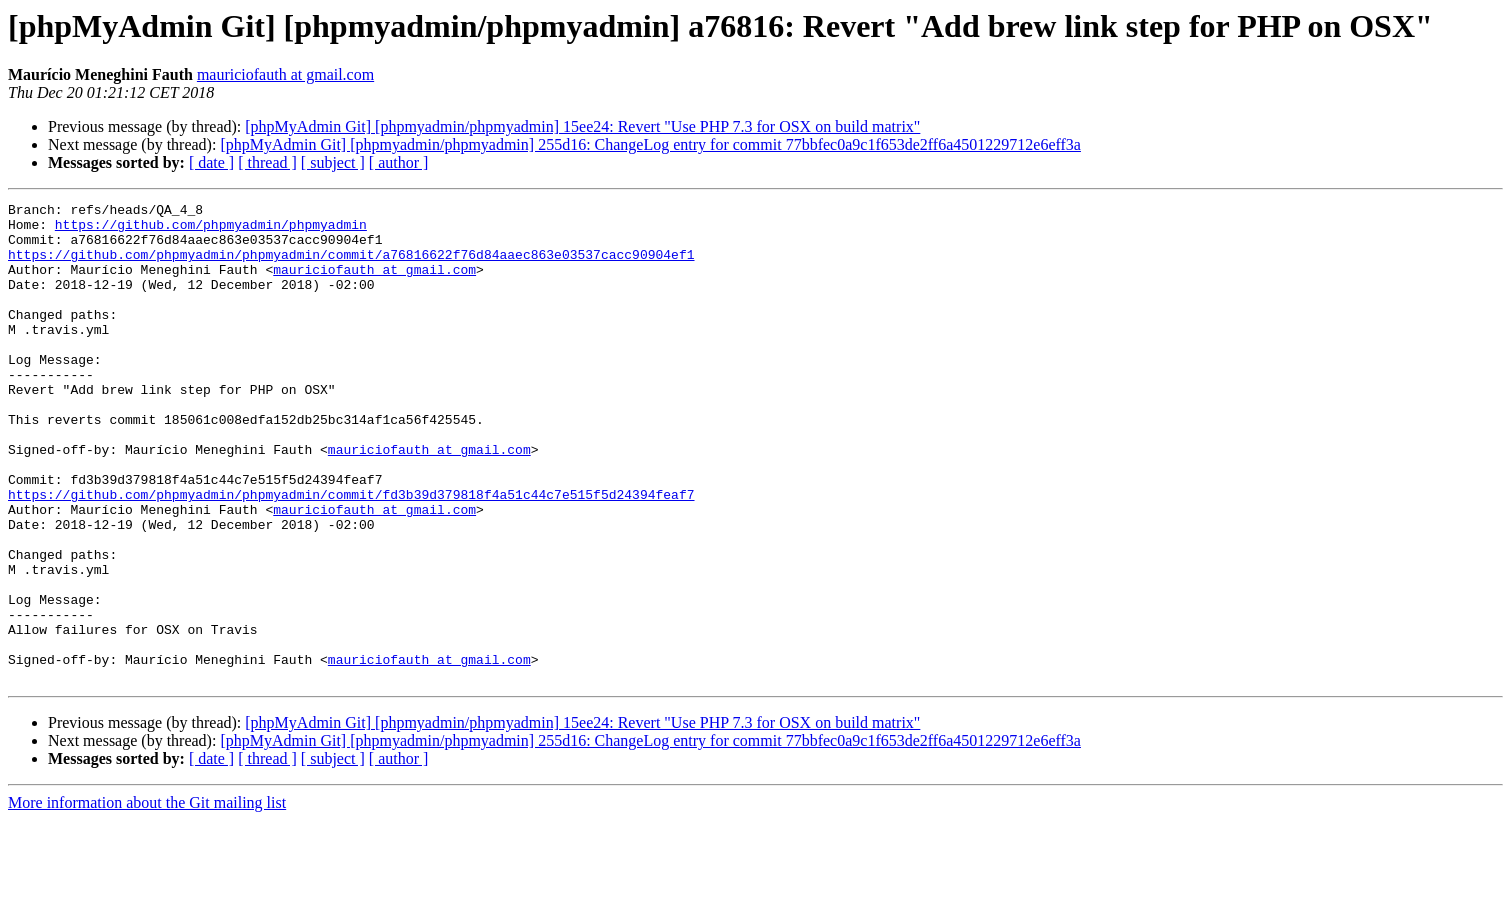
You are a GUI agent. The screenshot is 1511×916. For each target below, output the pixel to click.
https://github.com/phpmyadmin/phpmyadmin (211, 230)
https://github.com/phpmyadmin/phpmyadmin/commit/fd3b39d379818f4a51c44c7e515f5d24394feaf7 (351, 554)
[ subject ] (333, 162)
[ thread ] (267, 162)
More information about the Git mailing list (147, 898)
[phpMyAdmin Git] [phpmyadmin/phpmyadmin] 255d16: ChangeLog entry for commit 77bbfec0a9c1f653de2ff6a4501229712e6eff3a (650, 144)
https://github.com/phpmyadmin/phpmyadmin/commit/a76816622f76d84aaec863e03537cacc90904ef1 (351, 266)
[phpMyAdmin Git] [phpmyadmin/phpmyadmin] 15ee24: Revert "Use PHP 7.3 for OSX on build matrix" (582, 126)
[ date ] (211, 162)
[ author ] (399, 162)
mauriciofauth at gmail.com (285, 74)
